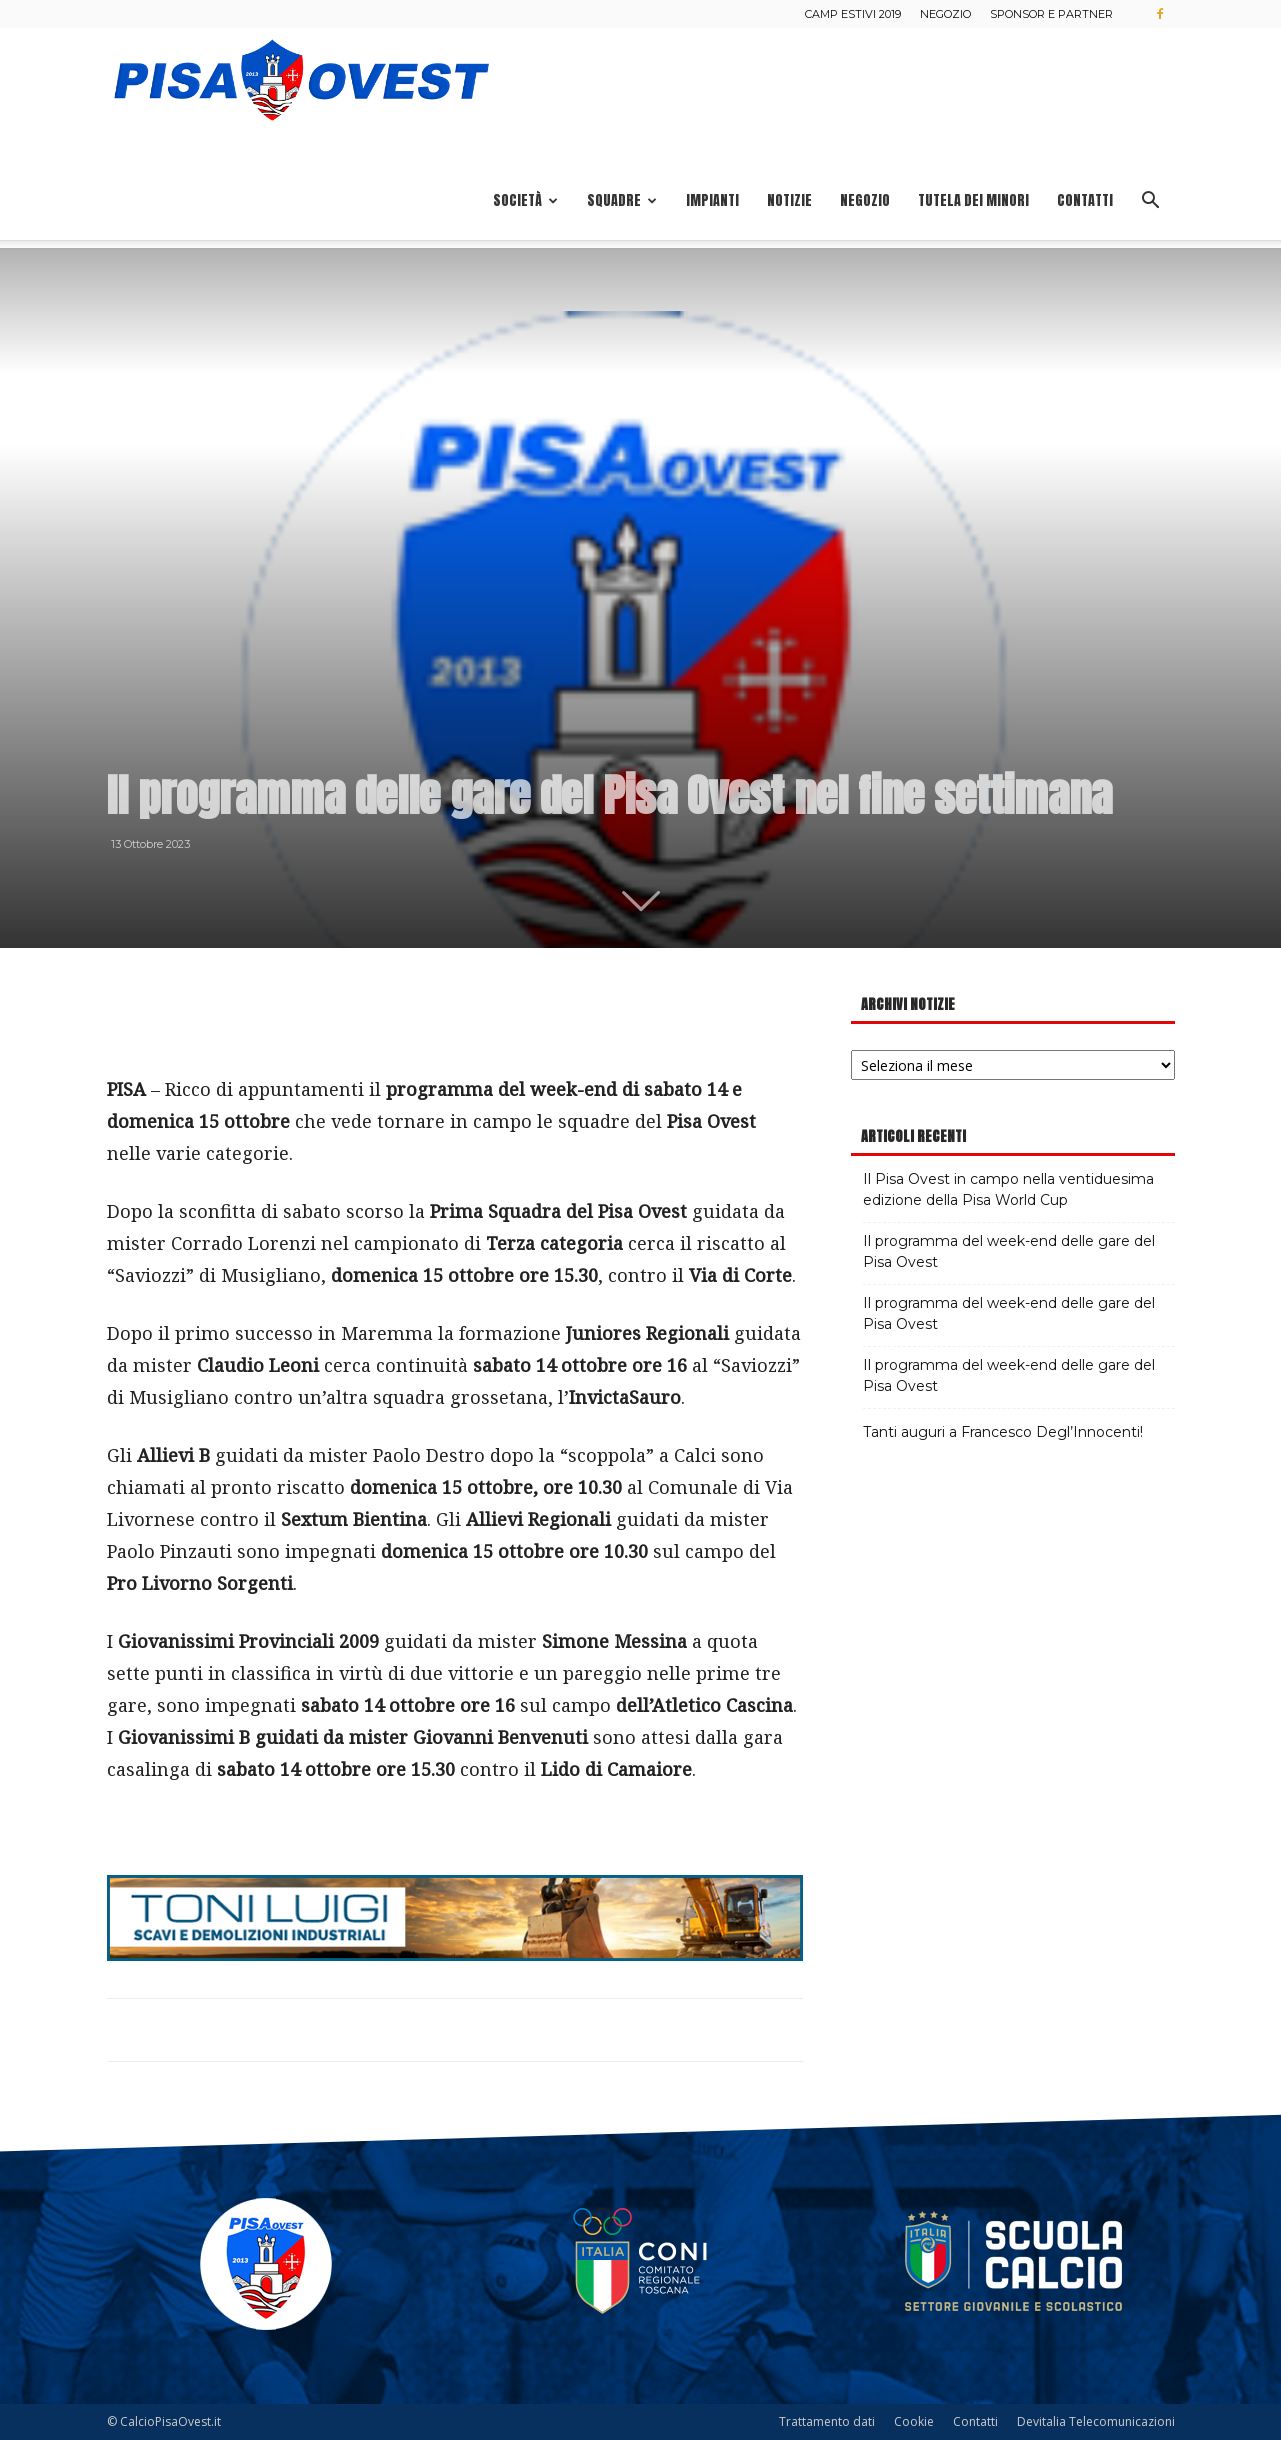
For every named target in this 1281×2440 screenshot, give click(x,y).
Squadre (622, 200)
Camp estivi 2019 (853, 14)
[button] (1151, 202)
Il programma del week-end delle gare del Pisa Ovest (1009, 1251)
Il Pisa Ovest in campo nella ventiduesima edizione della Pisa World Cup (1008, 1189)
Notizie (789, 200)
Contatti (1085, 200)
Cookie (914, 2421)
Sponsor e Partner (1051, 14)
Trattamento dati (827, 2421)
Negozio (945, 14)
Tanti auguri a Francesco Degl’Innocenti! (1003, 1432)
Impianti (712, 200)
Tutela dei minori (973, 200)
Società (525, 200)
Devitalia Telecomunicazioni (1096, 2421)
